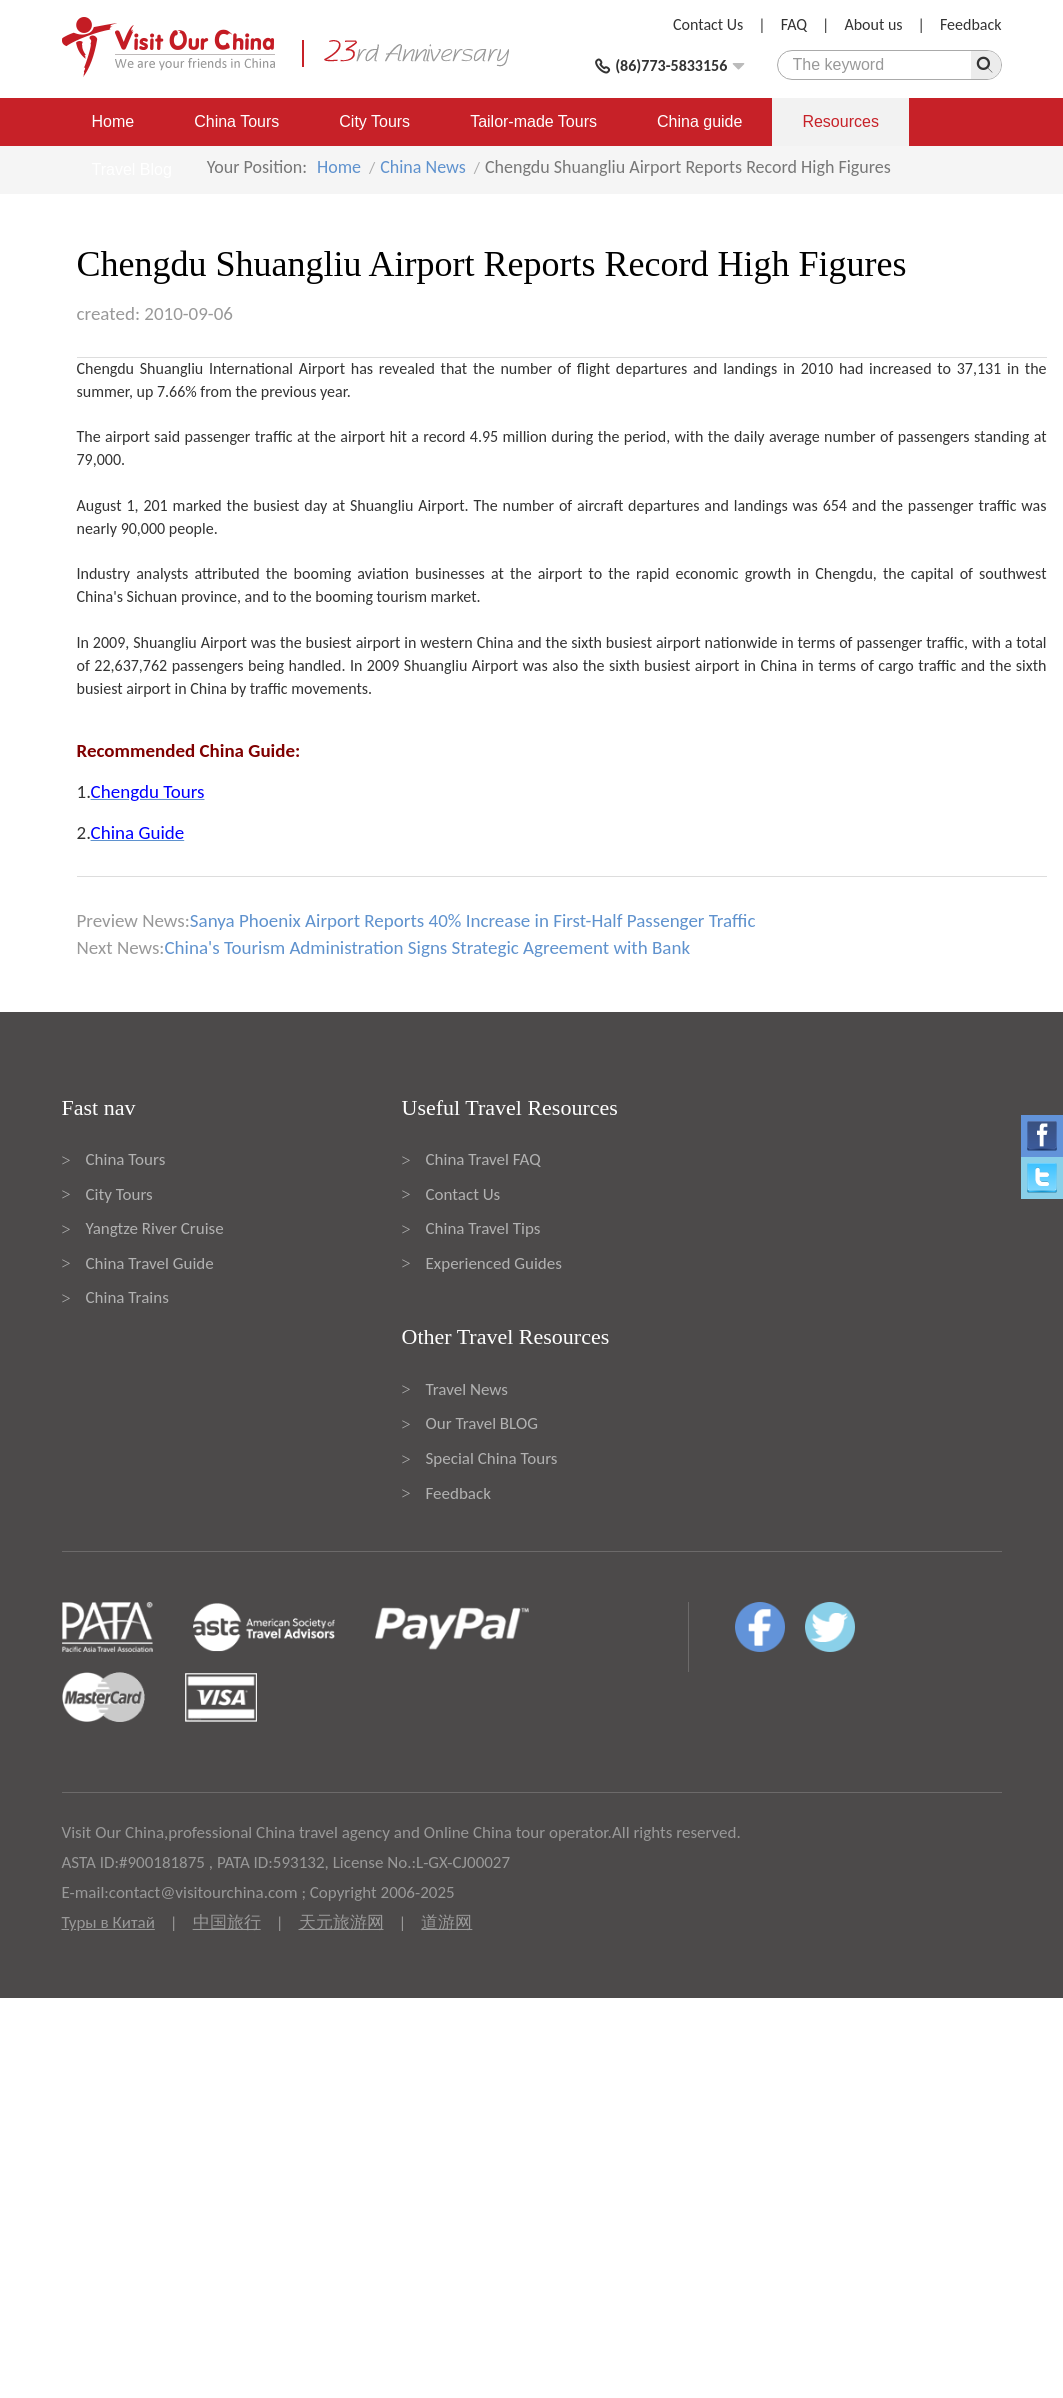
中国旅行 (227, 1922)
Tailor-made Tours (533, 121)
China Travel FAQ (483, 1159)
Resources (840, 121)
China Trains (127, 1297)
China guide (699, 121)
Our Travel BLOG (482, 1423)
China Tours (236, 121)
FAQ (794, 24)
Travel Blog (132, 169)
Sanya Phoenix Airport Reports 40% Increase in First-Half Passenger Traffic (473, 920)
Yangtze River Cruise (155, 1228)
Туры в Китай (108, 1922)
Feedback (971, 24)
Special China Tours (492, 1458)
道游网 (446, 1922)
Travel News (467, 1389)
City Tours (374, 121)
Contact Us (708, 24)
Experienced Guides (494, 1263)
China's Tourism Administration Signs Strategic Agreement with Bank (427, 947)
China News (423, 167)
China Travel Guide (150, 1263)
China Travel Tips (483, 1228)
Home (113, 121)
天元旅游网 (341, 1922)
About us (873, 24)
